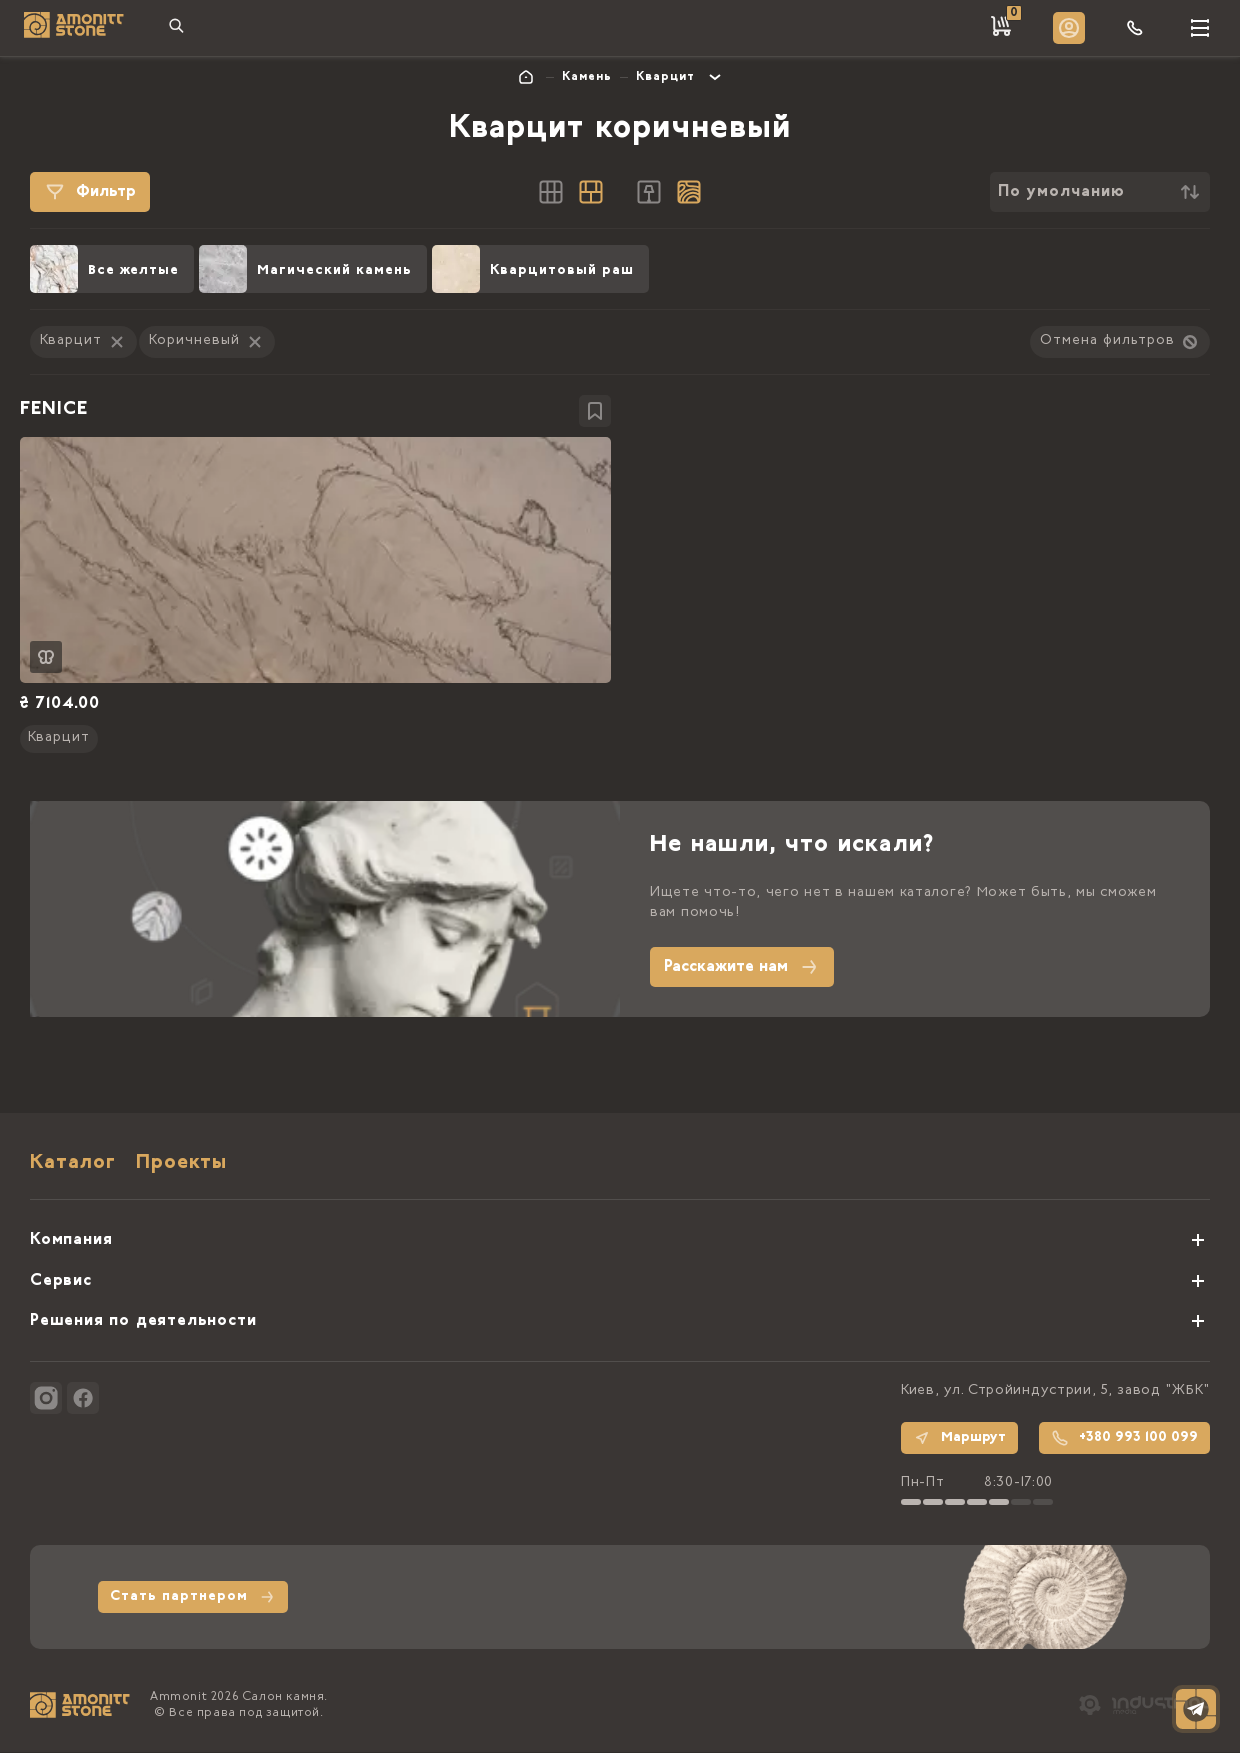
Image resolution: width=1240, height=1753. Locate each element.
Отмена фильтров (1120, 342)
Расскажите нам (742, 968)
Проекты (181, 1164)
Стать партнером (193, 1597)
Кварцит (665, 77)
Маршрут (959, 1438)
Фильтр (90, 192)
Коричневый (207, 342)
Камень (587, 77)
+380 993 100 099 (1124, 1438)
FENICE (54, 410)
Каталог (73, 1164)
